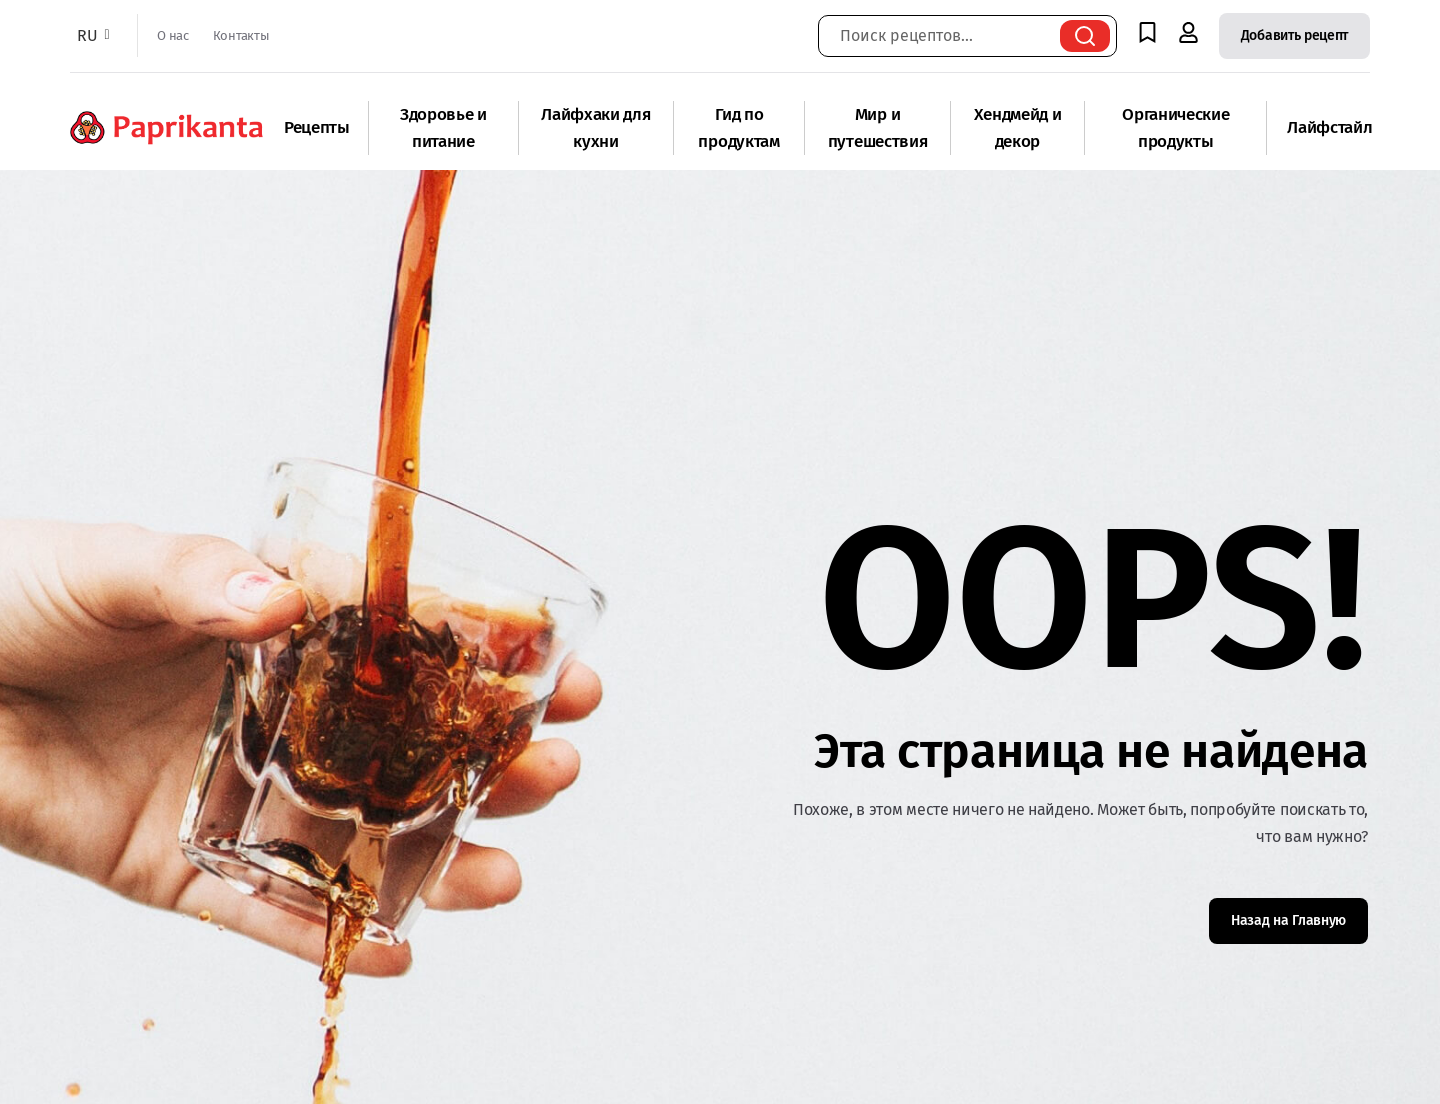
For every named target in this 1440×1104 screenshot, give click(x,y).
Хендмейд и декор (1018, 128)
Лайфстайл (1329, 127)
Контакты (241, 35)
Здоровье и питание (443, 128)
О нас (172, 35)
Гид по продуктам (738, 128)
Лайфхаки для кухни (595, 128)
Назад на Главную (1288, 920)
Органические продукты (1175, 128)
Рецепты (317, 127)
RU (90, 35)
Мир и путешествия (877, 128)
